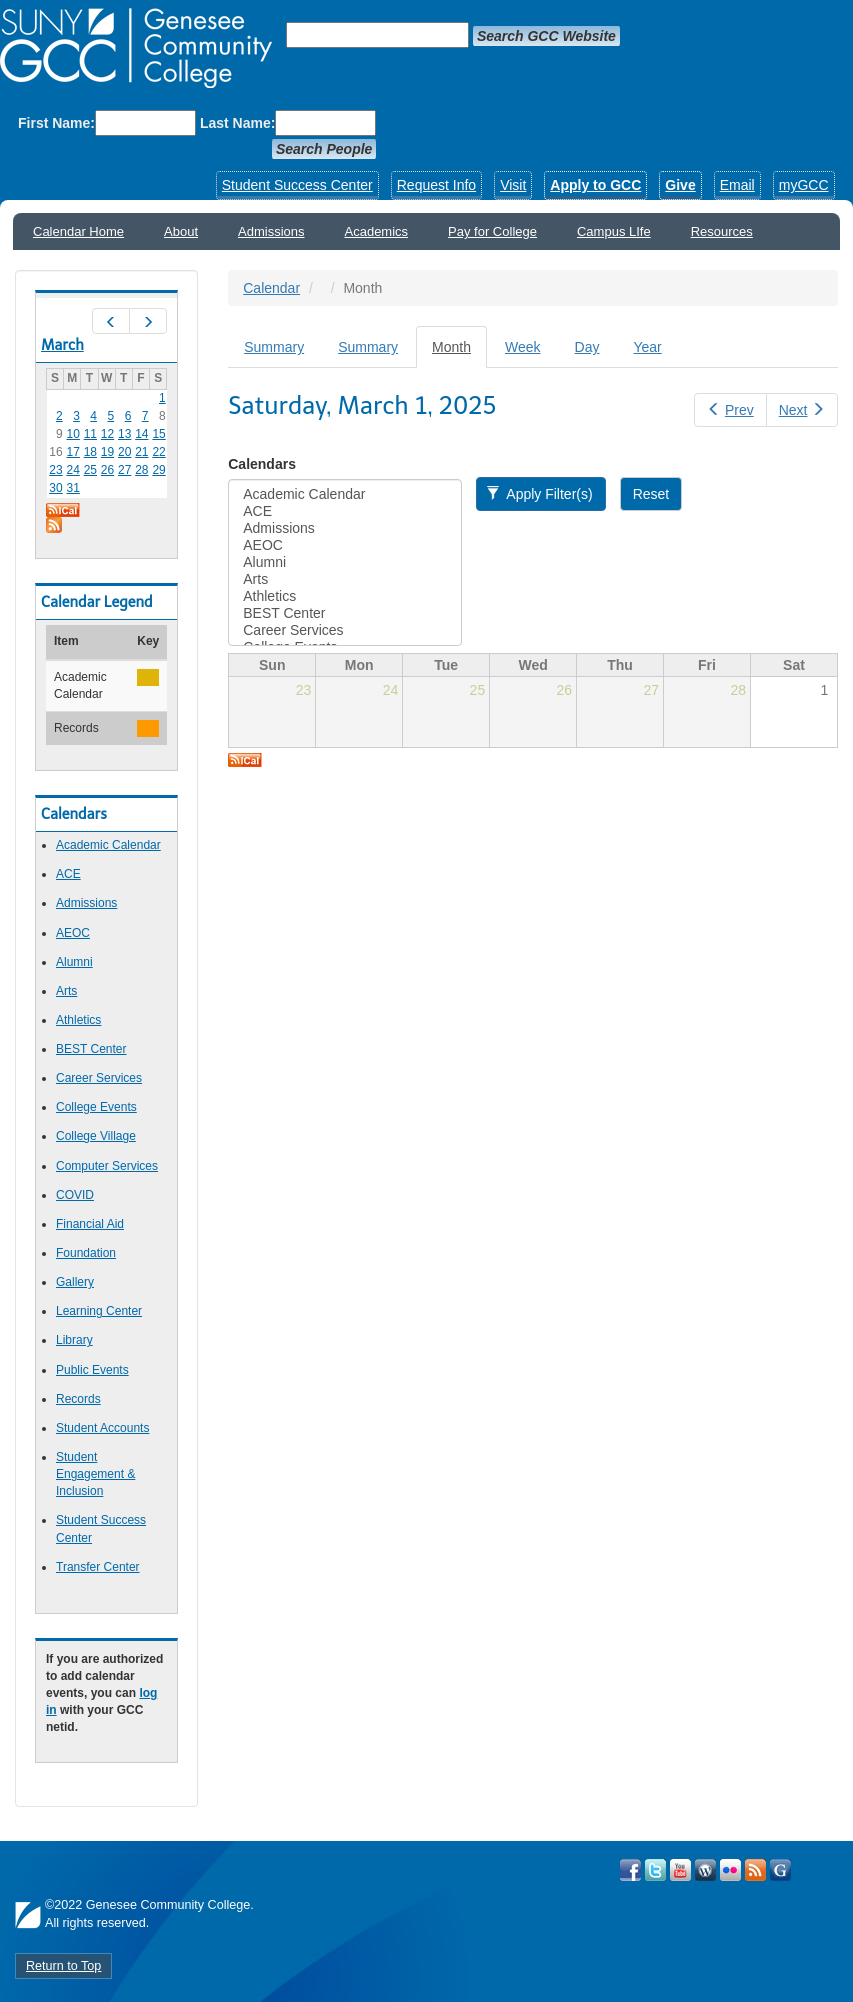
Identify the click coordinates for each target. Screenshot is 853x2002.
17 (72, 452)
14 (141, 434)
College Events (96, 1107)
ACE (68, 874)
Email (737, 185)
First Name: (56, 123)
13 (124, 434)
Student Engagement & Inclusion (95, 1474)
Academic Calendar (108, 845)
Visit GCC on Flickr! (730, 1870)
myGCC (804, 185)
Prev (730, 410)
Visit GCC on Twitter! (655, 1870)
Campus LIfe (614, 231)
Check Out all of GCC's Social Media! (780, 1870)
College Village (96, 1136)
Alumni (74, 962)
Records (78, 1399)
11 (90, 434)
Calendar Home (78, 231)
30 (55, 488)
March (62, 345)
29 (158, 470)
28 (141, 470)
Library (74, 1340)
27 (124, 470)
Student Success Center (297, 185)
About (181, 231)
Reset (651, 494)
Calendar (271, 288)
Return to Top (63, 1966)
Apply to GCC (595, 185)
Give (680, 185)
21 (141, 452)
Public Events (92, 1370)
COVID (75, 1195)
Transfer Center (98, 1567)
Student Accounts (102, 1428)
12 (107, 434)
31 (72, 488)
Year (647, 347)
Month (459, 352)
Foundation (86, 1253)
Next (802, 410)
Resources (722, 231)
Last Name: (237, 123)
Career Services (99, 1078)
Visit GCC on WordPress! (705, 1870)
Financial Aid (90, 1224)
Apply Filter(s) (539, 494)
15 (158, 434)
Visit (513, 185)
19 (107, 452)
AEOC (73, 933)
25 (90, 470)
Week (523, 347)
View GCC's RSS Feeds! (755, 1870)
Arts (66, 991)
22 (158, 452)
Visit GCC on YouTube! (680, 1870)
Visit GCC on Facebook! (630, 1870)
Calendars (262, 464)
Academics (377, 231)
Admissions (271, 231)
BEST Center (91, 1049)
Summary (274, 347)
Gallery (75, 1282)
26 (107, 470)
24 (72, 470)
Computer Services (107, 1166)
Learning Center (99, 1311)
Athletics (78, 1020)
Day (587, 347)
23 (55, 470)
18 (90, 452)
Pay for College (492, 231)
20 (124, 452)
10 (72, 434)
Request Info (436, 185)
